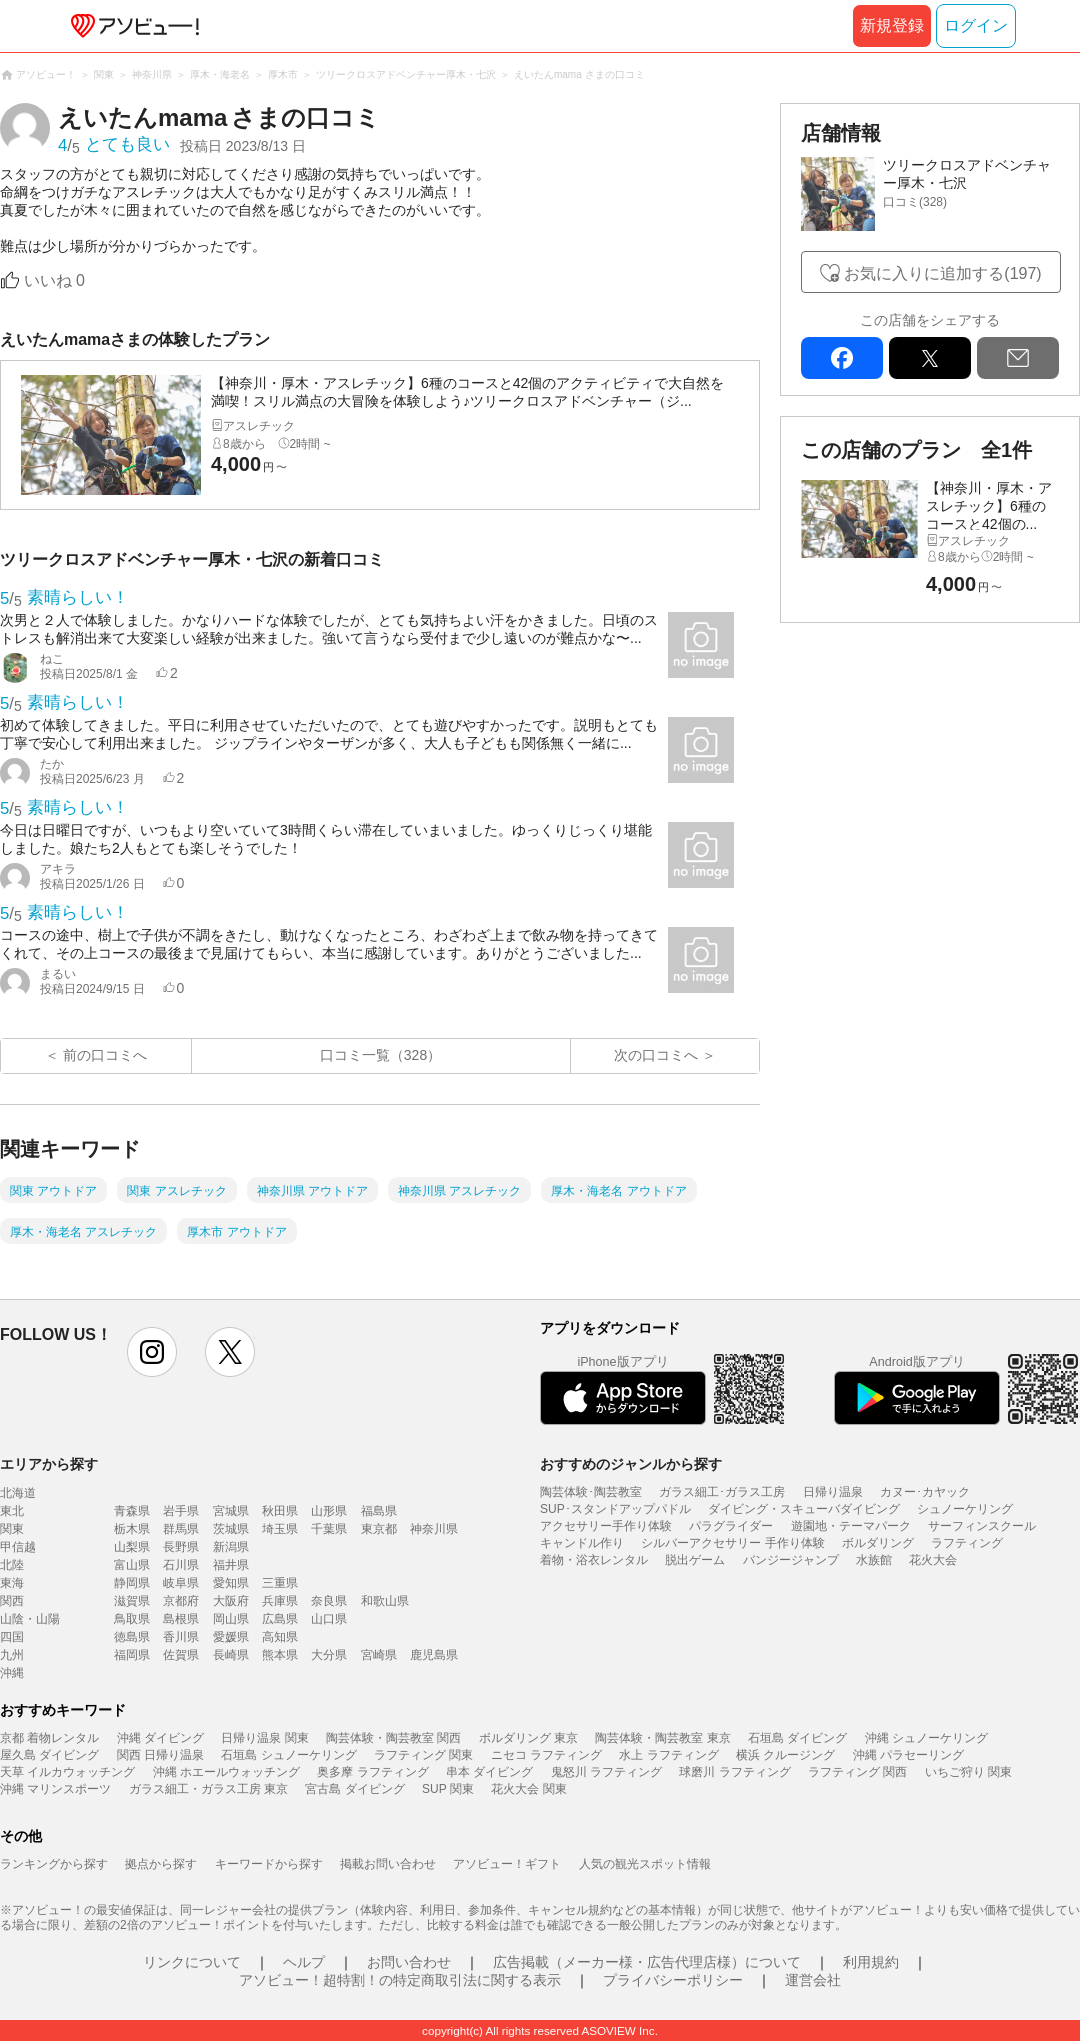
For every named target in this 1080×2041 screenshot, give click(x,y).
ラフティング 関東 (423, 1755)
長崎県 (231, 1655)
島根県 (181, 1619)
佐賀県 (181, 1655)
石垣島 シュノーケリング (288, 1755)
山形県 (329, 1511)
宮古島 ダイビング (354, 1789)
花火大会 (933, 1560)
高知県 (280, 1637)
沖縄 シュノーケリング (926, 1738)
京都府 (181, 1601)
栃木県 (132, 1529)
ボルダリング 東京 (528, 1738)
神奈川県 (434, 1529)
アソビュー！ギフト (507, 1864)
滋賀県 (132, 1601)
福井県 (231, 1565)
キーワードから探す (269, 1864)
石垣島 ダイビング (797, 1738)
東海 (12, 1583)
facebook (842, 358)
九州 (12, 1655)
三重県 (280, 1583)
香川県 (181, 1637)
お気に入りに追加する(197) (942, 273)
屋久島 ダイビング (49, 1755)
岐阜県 (181, 1583)
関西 (12, 1601)
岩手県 (181, 1511)
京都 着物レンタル (49, 1738)
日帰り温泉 (833, 1492)
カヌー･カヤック (925, 1492)
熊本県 (280, 1655)
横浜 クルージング (785, 1755)
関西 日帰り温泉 (160, 1755)
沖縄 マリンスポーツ (55, 1789)
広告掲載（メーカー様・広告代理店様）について (647, 1962)
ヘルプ (304, 1962)
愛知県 (231, 1583)
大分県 (329, 1655)
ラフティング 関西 (857, 1772)
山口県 (329, 1619)
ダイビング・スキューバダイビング (804, 1509)
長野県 (181, 1547)
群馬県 (181, 1529)
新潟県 (231, 1547)
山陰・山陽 (30, 1619)
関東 (12, 1529)
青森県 (132, 1511)
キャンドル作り (582, 1543)
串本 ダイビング (489, 1772)
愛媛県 (231, 1637)
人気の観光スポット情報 (645, 1864)
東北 (12, 1511)
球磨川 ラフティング (734, 1772)
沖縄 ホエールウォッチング (226, 1772)
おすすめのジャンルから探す (631, 1464)
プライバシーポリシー (673, 1980)
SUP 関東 (448, 1789)
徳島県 (132, 1637)
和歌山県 (385, 1601)
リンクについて (192, 1962)
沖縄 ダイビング (160, 1738)
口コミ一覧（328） (380, 1055)
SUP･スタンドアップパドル (615, 1509)
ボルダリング (878, 1543)
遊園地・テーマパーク (851, 1526)
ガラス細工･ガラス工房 (722, 1492)
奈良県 (329, 1601)
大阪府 (231, 1601)
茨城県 (231, 1529)
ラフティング (967, 1543)
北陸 (12, 1565)
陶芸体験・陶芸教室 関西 (393, 1738)
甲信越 (18, 1547)
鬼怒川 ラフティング (606, 1772)
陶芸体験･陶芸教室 (591, 1492)
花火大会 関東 (528, 1789)
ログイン (976, 25)
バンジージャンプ (791, 1560)
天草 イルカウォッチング (67, 1772)
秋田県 (280, 1511)
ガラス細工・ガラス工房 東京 (208, 1789)
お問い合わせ (409, 1962)
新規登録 (892, 25)
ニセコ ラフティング (546, 1755)
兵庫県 (280, 1601)
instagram (152, 1352)
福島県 (379, 1511)
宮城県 (231, 1511)
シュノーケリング (965, 1509)
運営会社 (813, 1980)
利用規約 (871, 1962)
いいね (54, 280)
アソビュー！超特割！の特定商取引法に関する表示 (400, 1980)
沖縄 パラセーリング (908, 1755)
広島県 (280, 1619)
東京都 (379, 1529)
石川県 (181, 1565)
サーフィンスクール (982, 1526)
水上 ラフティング (668, 1755)
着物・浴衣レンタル (594, 1560)
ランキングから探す (54, 1864)
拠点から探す (161, 1864)
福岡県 (132, 1655)
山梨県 (132, 1547)
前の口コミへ (105, 1055)
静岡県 (132, 1583)
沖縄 (12, 1673)
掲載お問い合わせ (388, 1864)
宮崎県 (379, 1655)
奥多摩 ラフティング (372, 1772)
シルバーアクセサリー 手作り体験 (732, 1543)
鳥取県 (132, 1619)
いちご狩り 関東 (968, 1772)
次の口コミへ (656, 1055)
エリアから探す (49, 1464)
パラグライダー (731, 1526)
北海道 (18, 1493)
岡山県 (231, 1619)
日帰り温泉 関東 (264, 1738)
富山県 (132, 1565)
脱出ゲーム (695, 1560)
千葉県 (329, 1529)
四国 (12, 1637)
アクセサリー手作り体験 (606, 1526)
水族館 (874, 1560)
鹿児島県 (434, 1655)
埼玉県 (280, 1529)
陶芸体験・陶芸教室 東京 (662, 1738)
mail (1018, 358)
